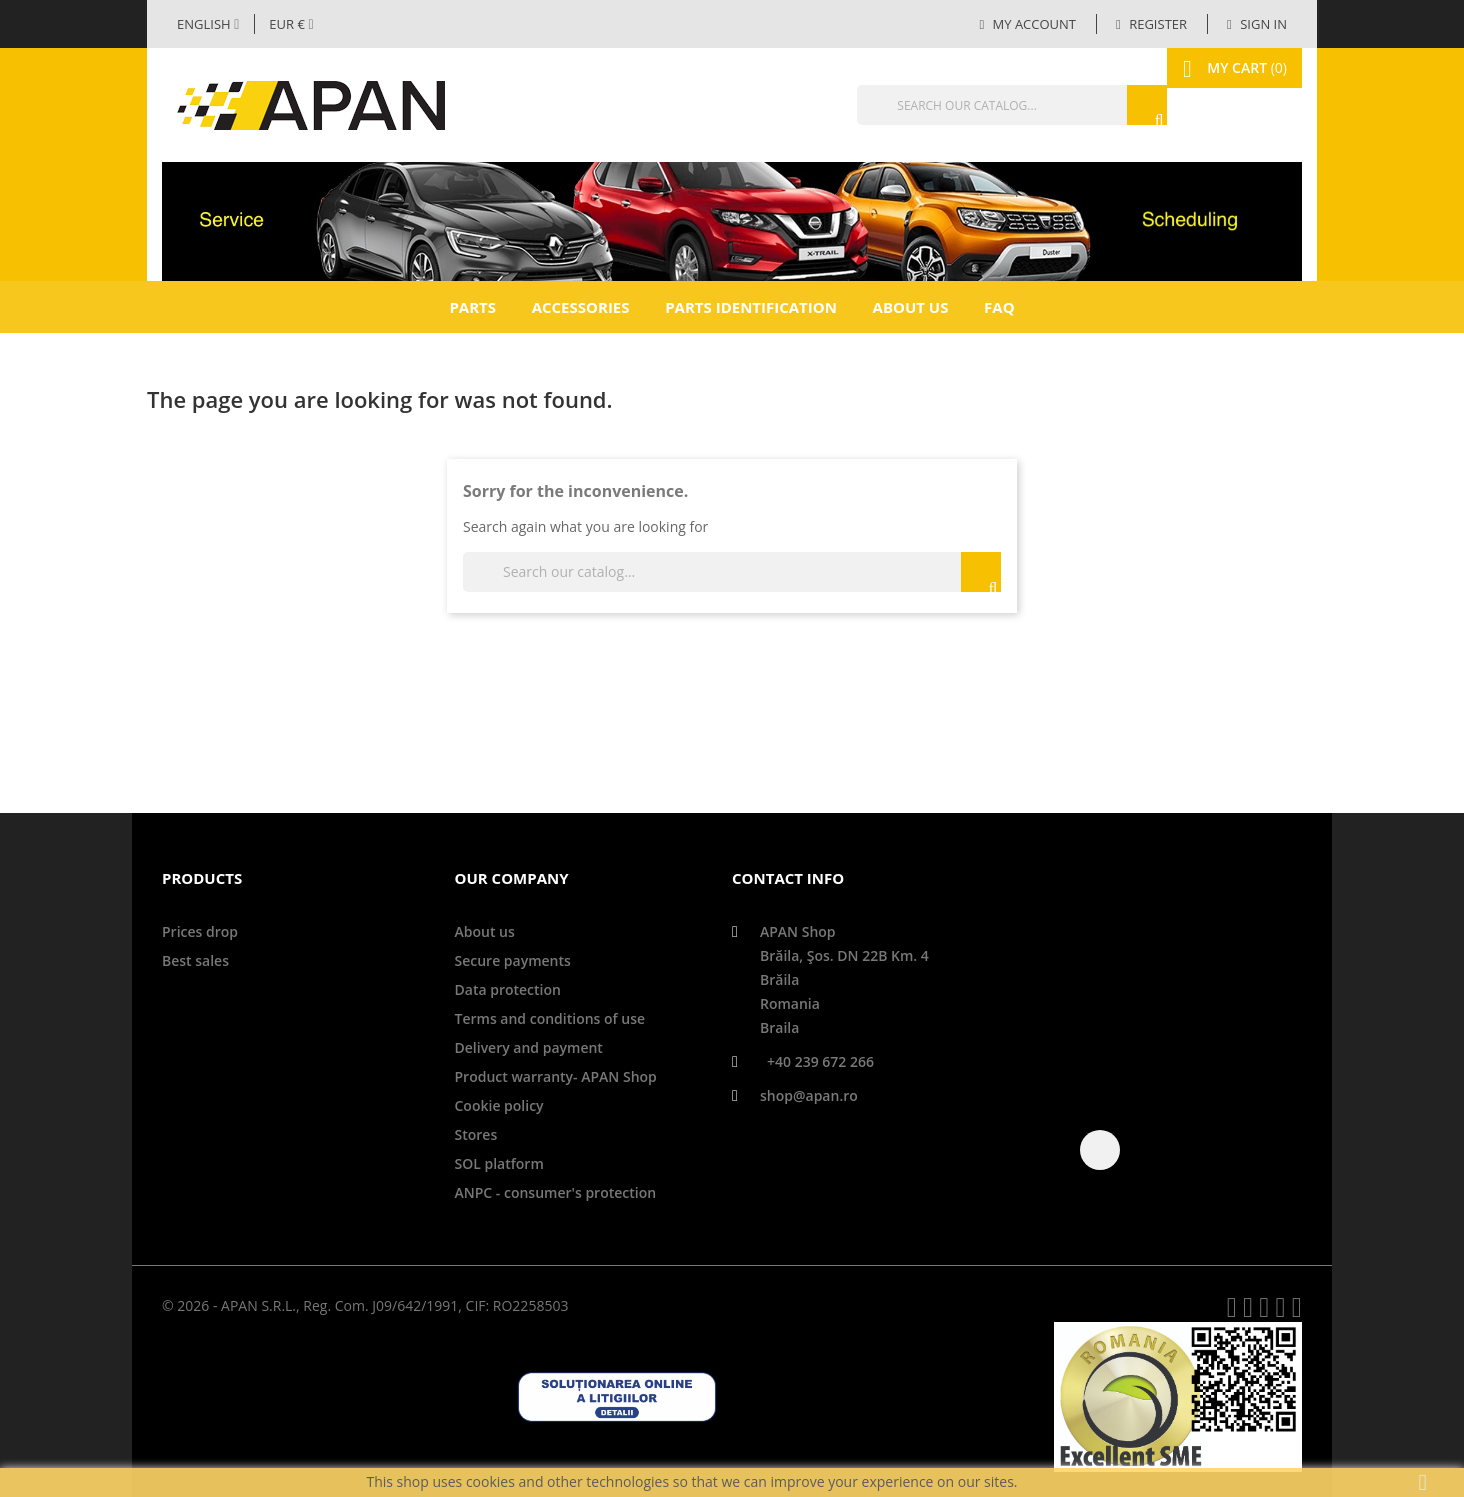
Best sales (195, 960)
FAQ (999, 307)
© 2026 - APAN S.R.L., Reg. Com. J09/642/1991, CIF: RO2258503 (365, 1305)
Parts (472, 307)
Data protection (508, 989)
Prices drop (200, 931)
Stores (476, 1134)
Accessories (581, 307)
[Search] (967, 105)
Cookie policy (499, 1105)
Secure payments (513, 960)
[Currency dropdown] (291, 24)
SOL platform (499, 1163)
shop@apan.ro (809, 1095)
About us (911, 307)
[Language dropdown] (208, 24)
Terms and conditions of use (550, 1018)
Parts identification (751, 307)
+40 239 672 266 (820, 1061)
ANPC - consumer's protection (556, 1192)
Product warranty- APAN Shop (556, 1076)
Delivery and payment (529, 1047)
